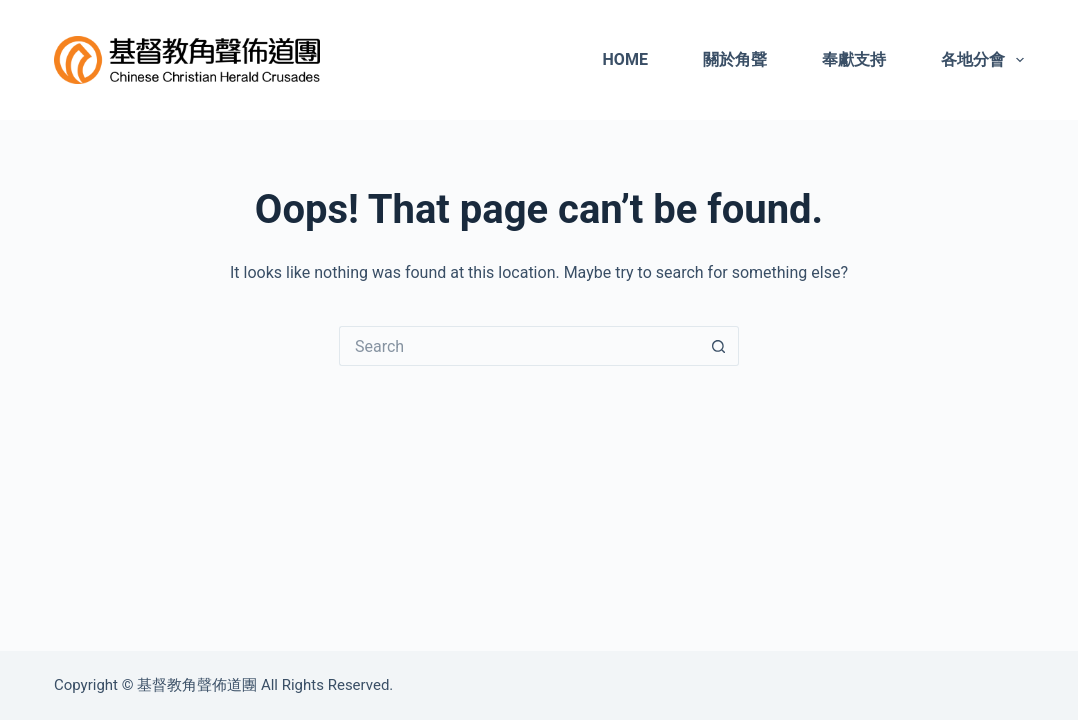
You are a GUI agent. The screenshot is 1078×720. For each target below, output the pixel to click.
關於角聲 (735, 59)
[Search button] (719, 346)
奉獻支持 (854, 59)
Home (625, 59)
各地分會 (982, 60)
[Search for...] (519, 346)
